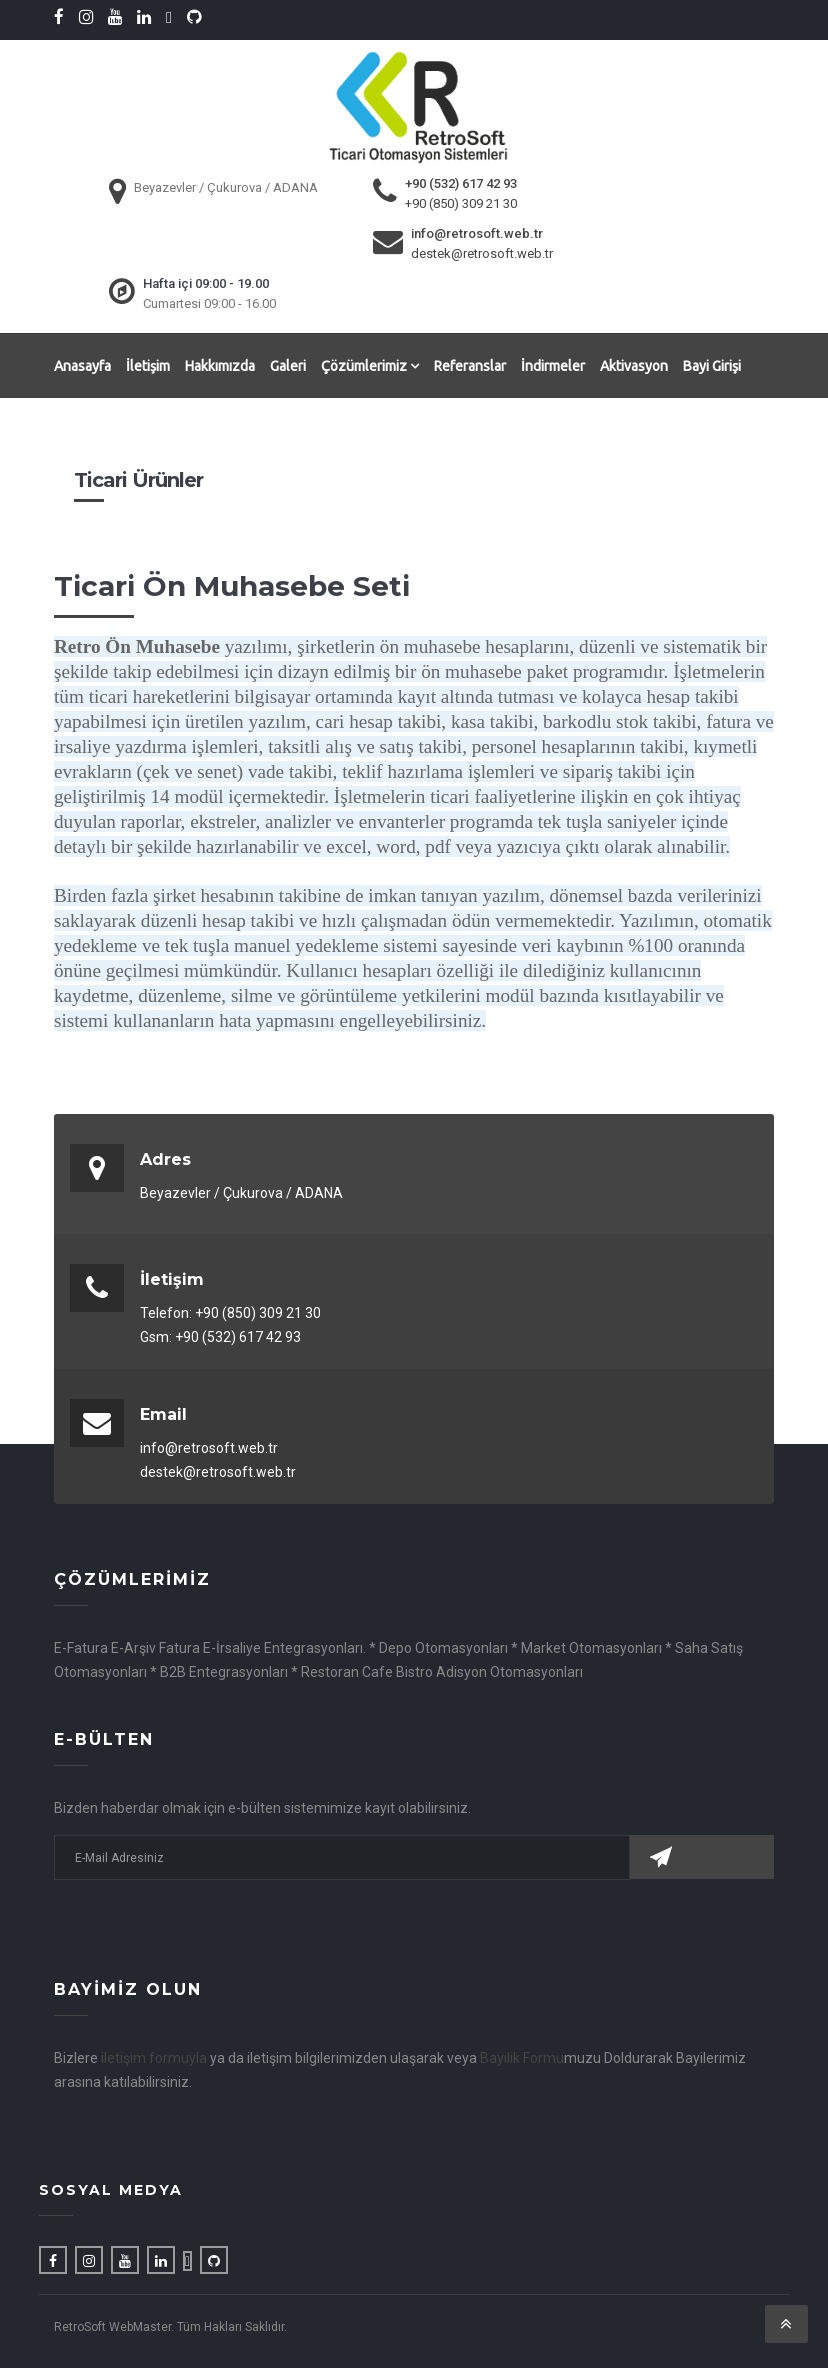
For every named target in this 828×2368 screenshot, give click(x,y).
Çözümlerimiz (370, 365)
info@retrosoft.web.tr (477, 232)
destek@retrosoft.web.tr (482, 252)
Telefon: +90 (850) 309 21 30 (230, 1312)
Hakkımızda (220, 365)
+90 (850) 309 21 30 (461, 202)
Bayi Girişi (712, 365)
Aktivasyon (634, 365)
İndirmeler (553, 365)
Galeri (288, 365)
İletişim (148, 365)
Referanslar (470, 365)
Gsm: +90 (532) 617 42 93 (220, 1336)
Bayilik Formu (522, 2057)
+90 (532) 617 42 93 (461, 182)
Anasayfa (82, 365)
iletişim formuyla (154, 2057)
